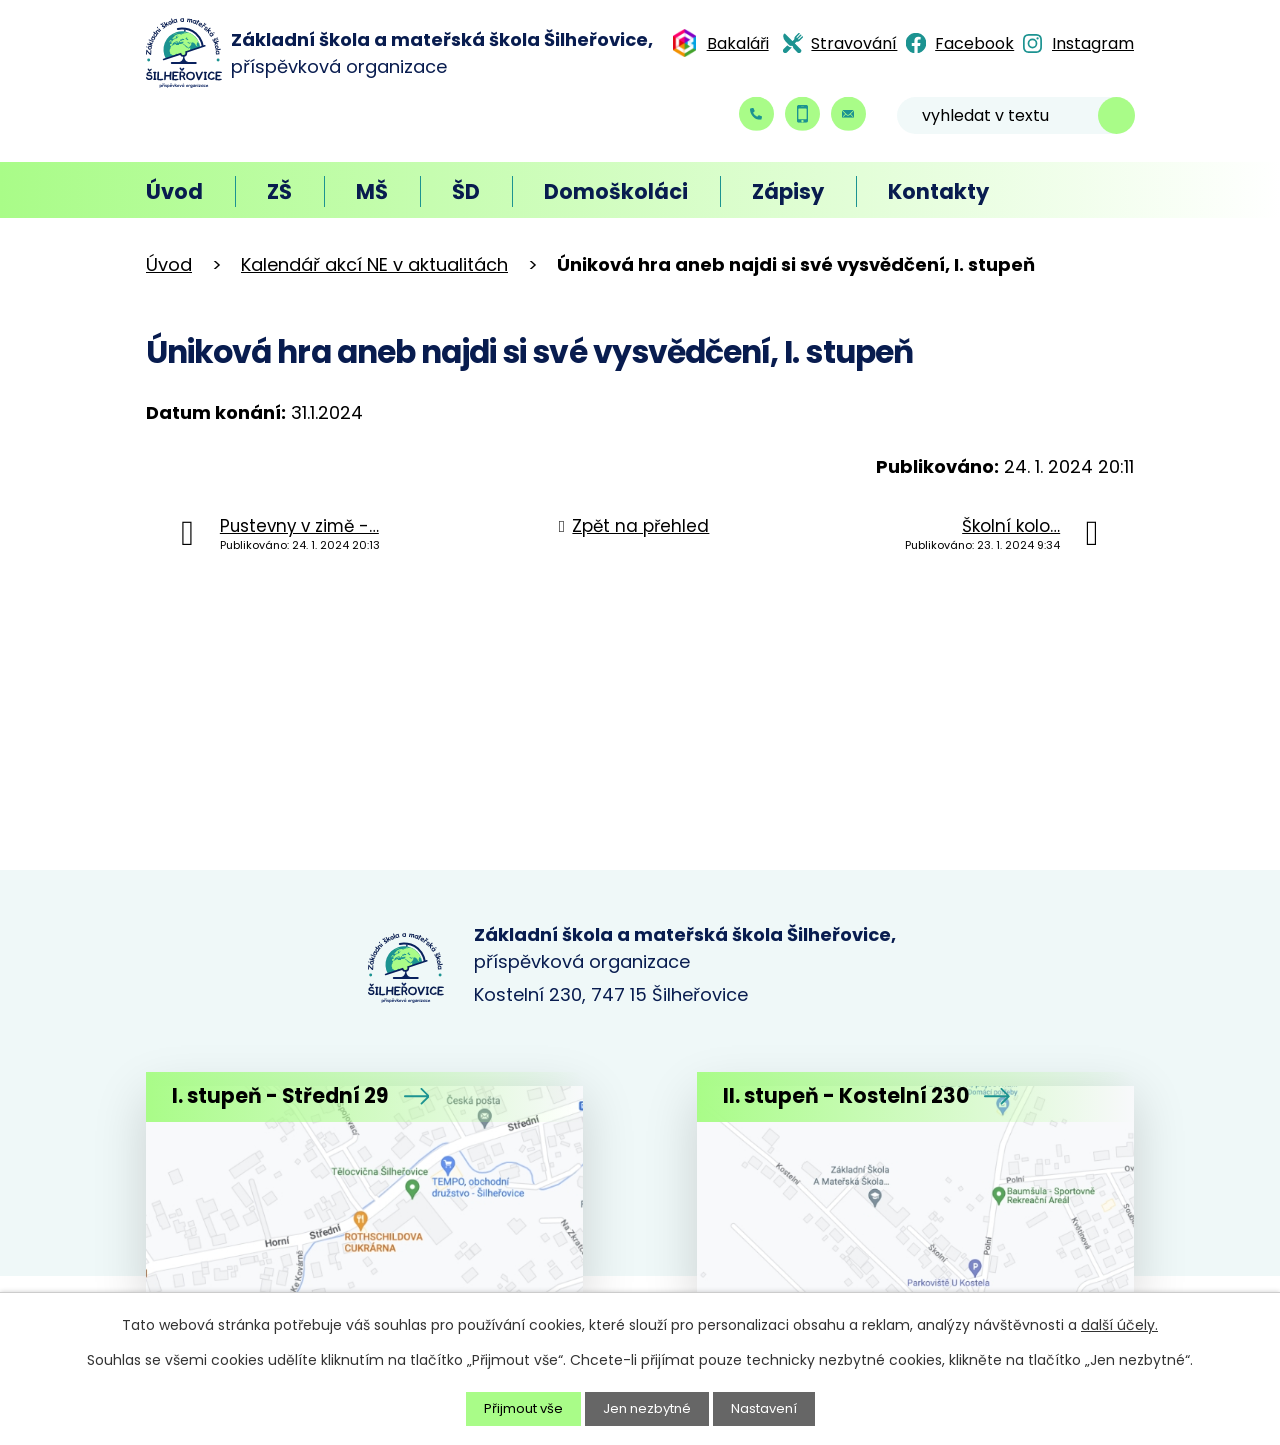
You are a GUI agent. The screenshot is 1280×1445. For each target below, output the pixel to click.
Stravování (854, 43)
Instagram (1093, 43)
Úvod (174, 191)
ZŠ (279, 191)
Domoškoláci (616, 191)
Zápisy (788, 191)
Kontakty (938, 191)
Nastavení (771, 1408)
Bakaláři (738, 43)
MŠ (372, 191)
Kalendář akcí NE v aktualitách (374, 264)
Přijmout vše (518, 1408)
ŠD (466, 191)
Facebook (974, 43)
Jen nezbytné (648, 1408)
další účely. (1119, 1324)
